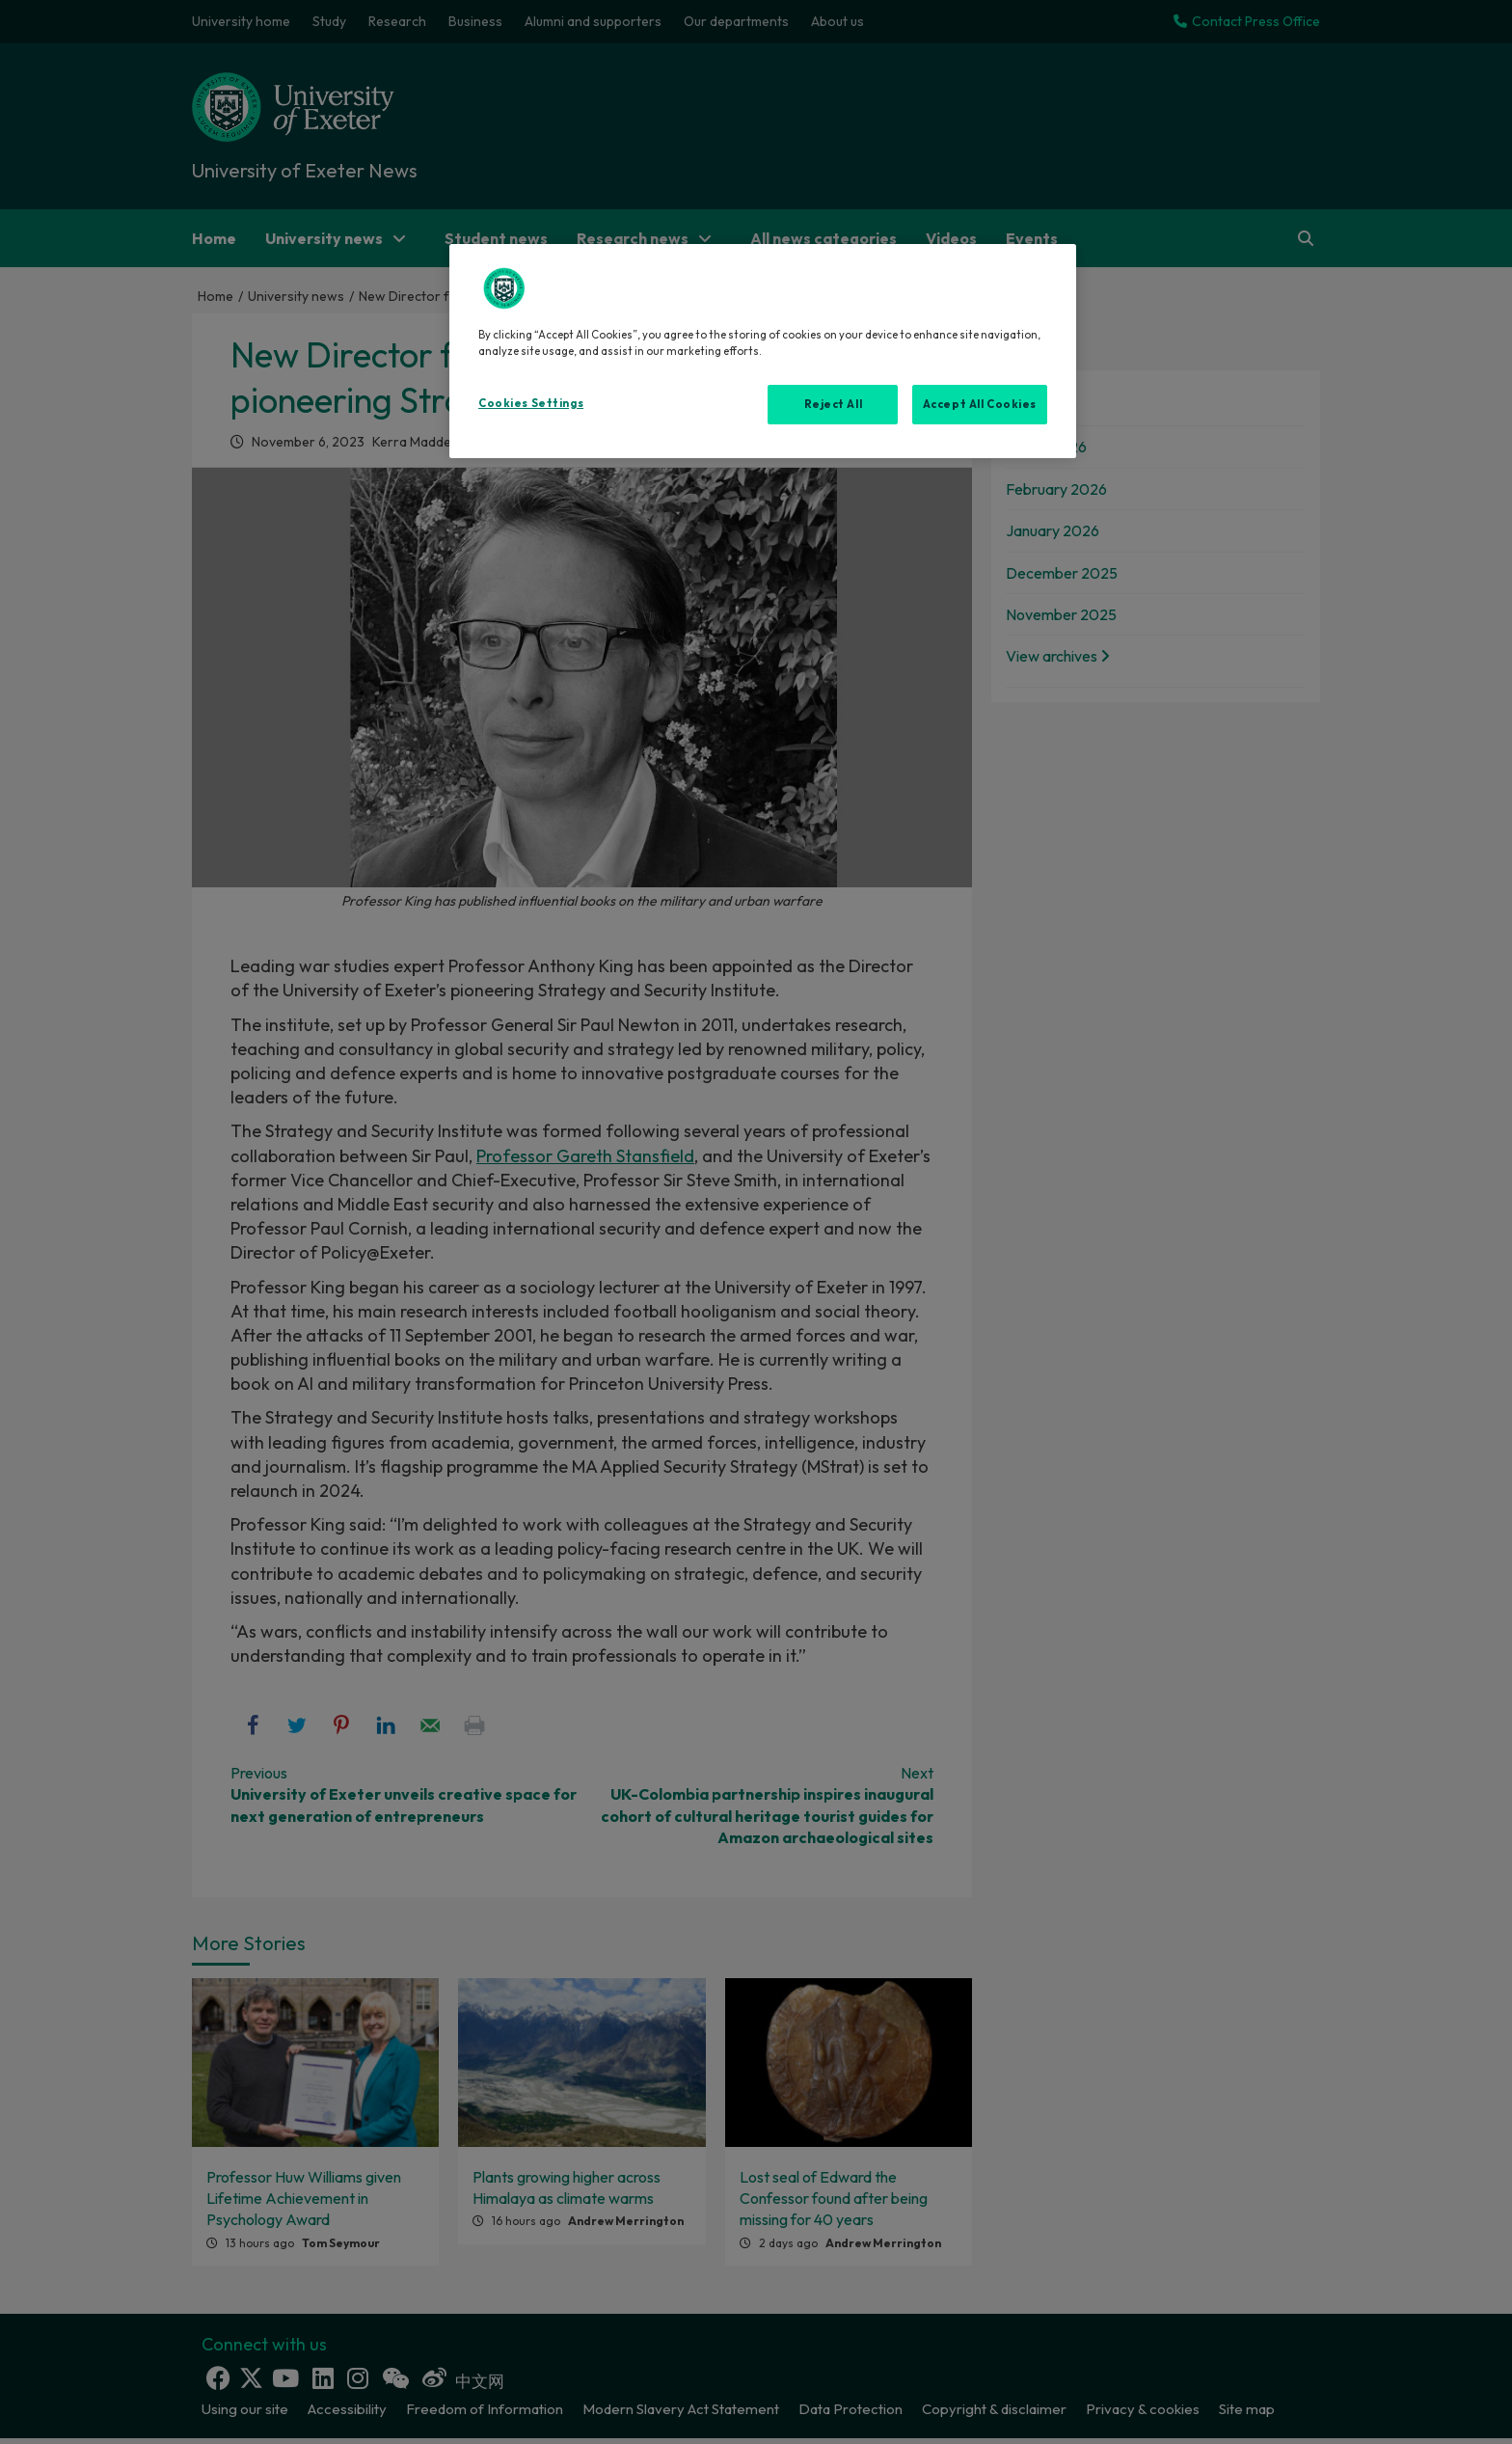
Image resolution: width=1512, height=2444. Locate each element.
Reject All (833, 404)
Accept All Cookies (980, 404)
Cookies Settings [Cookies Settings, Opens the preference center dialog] (530, 403)
